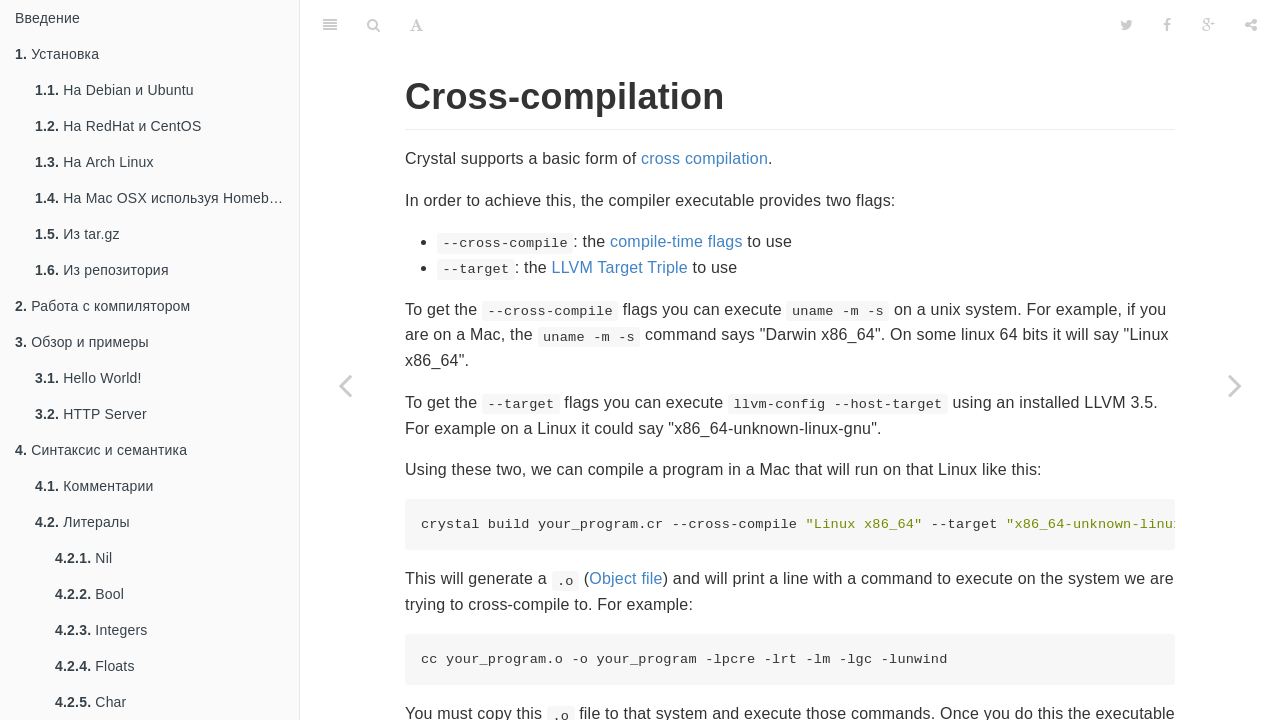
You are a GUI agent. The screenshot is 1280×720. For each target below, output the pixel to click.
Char (90, 702)
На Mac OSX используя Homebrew (163, 198)
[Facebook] (1167, 25)
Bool (89, 594)
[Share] (1251, 25)
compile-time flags (676, 241)
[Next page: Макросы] (1235, 385)
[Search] (373, 25)
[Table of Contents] (330, 25)
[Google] (1208, 25)
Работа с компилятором (102, 306)
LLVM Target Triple (620, 267)
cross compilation (704, 158)
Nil (83, 558)
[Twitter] (1126, 25)
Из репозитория (102, 270)
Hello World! (88, 378)
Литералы (82, 522)
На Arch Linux (94, 162)
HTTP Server (91, 414)
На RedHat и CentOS (118, 126)
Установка (57, 54)
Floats (95, 666)
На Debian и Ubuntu (114, 90)
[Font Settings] (416, 25)
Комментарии (94, 486)
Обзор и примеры (82, 342)
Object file (625, 578)
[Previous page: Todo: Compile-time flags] (345, 385)
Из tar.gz (77, 234)
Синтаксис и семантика (101, 450)
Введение (47, 18)
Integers (101, 630)
